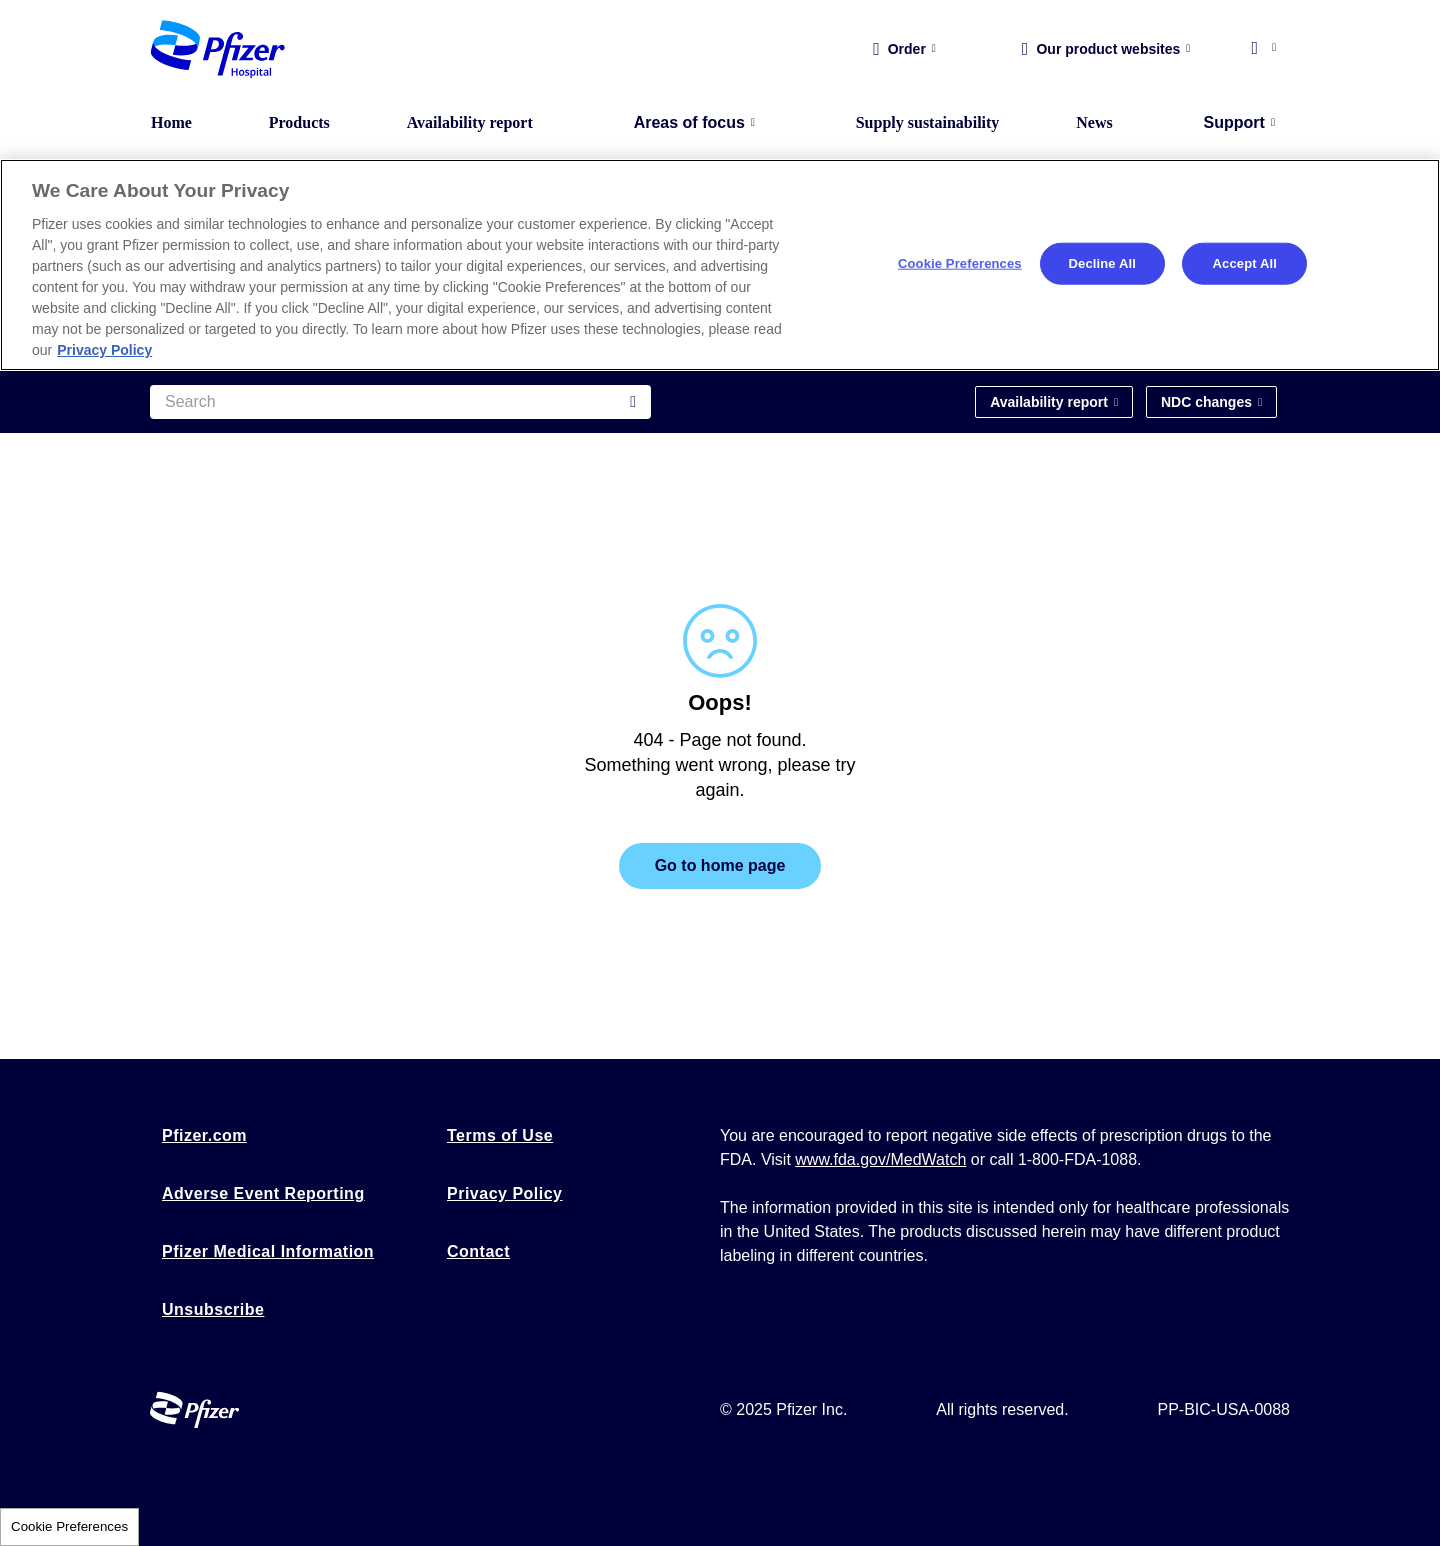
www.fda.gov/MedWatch (880, 1159)
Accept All (1245, 263)
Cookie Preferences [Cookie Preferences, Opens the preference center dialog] (960, 263)
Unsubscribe (213, 1309)
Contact (478, 1251)
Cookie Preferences (69, 1526)
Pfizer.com (204, 1135)
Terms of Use (500, 1135)
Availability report (470, 122)
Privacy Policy (505, 1193)
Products (299, 122)
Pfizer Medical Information (268, 1251)
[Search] (400, 402)
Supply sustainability (928, 122)
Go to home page (720, 865)
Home (171, 122)
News (1094, 122)
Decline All (1102, 263)
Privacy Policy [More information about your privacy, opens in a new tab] (104, 350)
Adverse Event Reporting (263, 1193)
